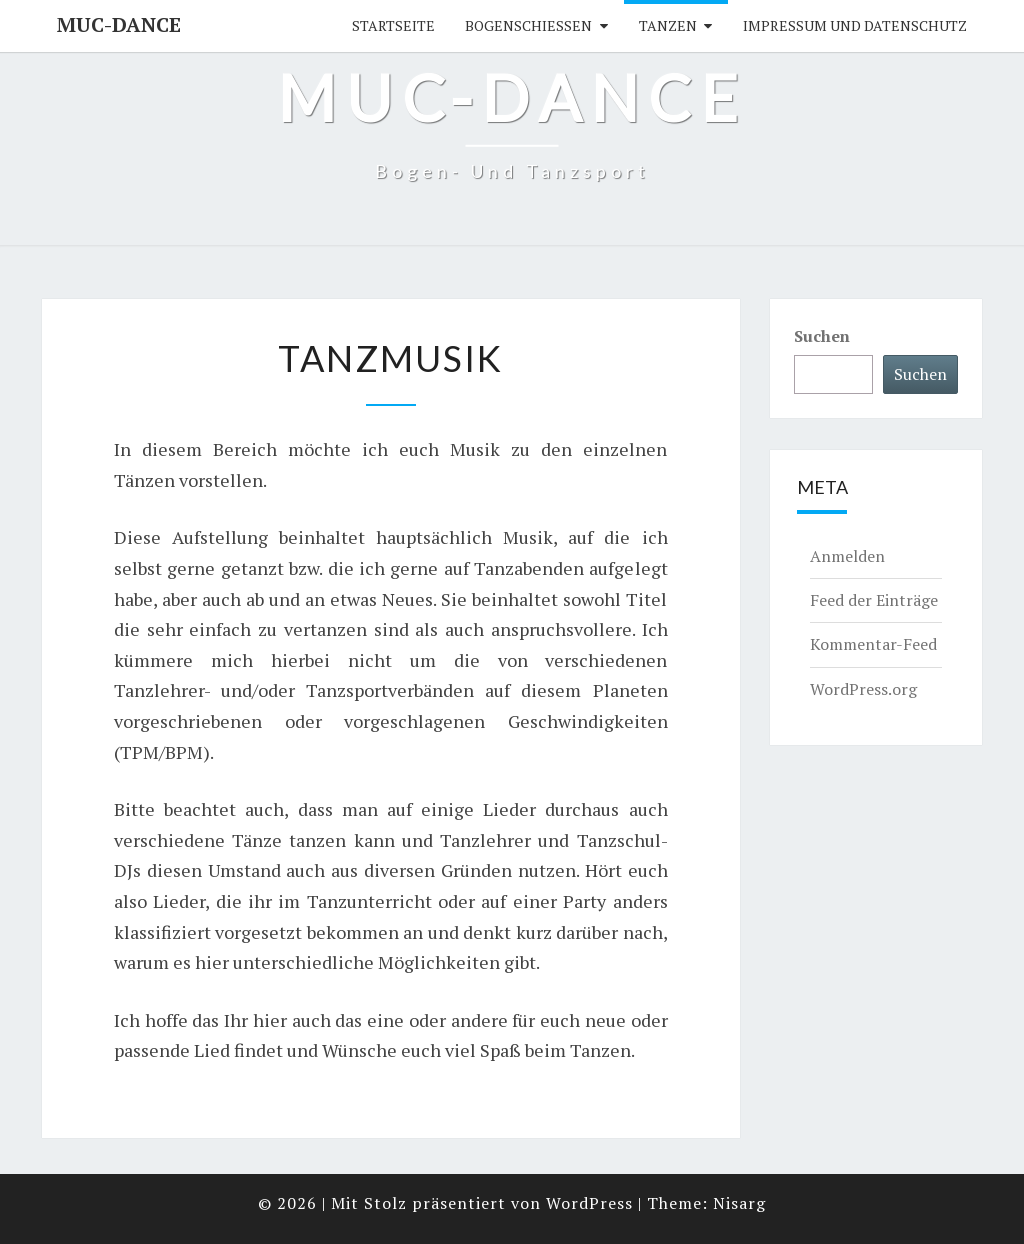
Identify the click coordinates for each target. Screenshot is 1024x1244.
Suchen (822, 336)
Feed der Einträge (874, 600)
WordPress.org (863, 689)
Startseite (393, 25)
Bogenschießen (528, 25)
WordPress (589, 1203)
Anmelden (847, 556)
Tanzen (668, 25)
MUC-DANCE (119, 24)
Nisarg (739, 1203)
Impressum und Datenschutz (855, 25)
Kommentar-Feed (873, 644)
